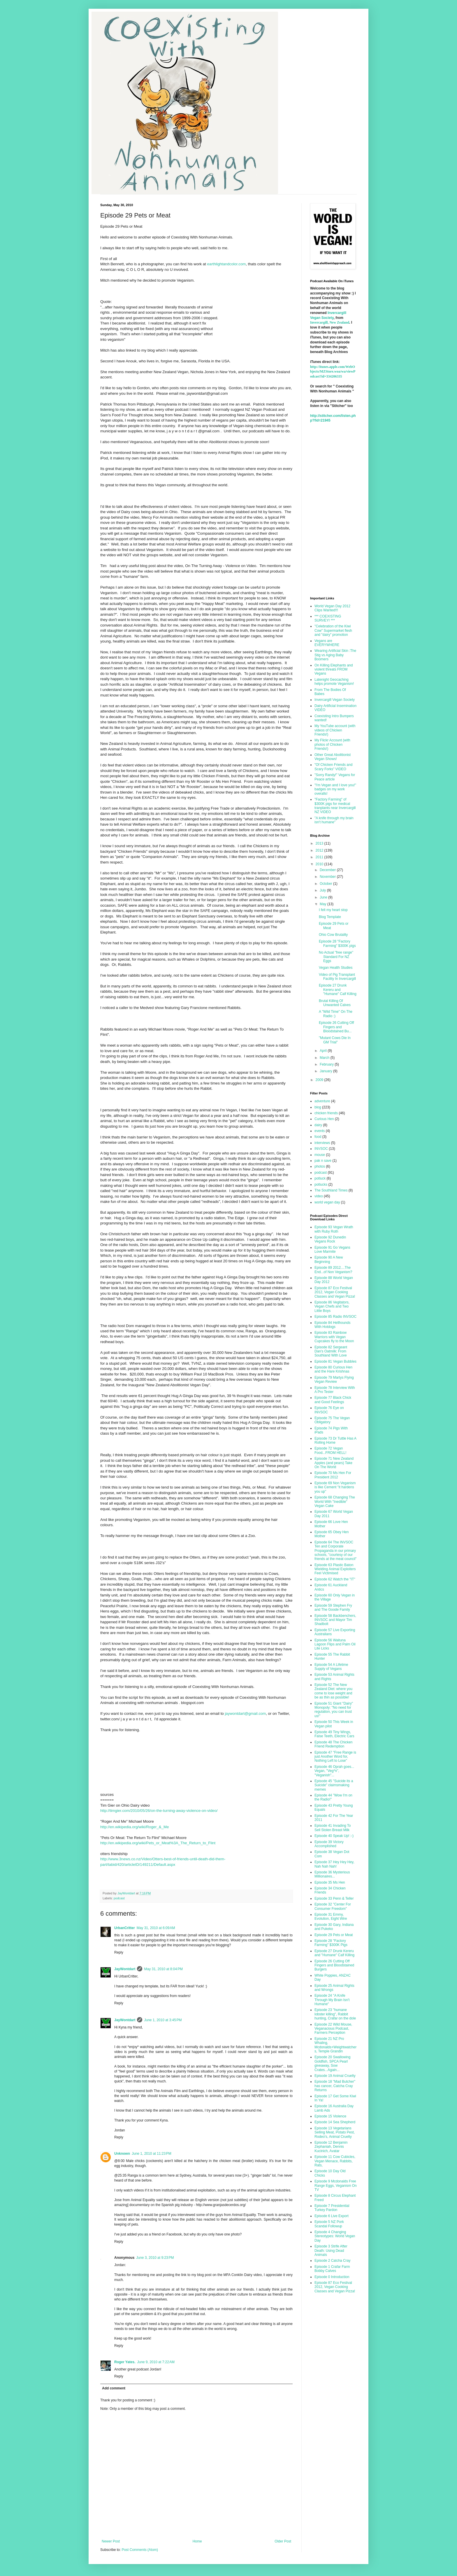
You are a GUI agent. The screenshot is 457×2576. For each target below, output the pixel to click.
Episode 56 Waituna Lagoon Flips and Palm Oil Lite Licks (335, 1644)
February (327, 1064)
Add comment (113, 2388)
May (323, 904)
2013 (320, 843)
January (326, 1071)
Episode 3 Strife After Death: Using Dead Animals (330, 2250)
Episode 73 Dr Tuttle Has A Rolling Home (335, 1440)
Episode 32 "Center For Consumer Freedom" (332, 1906)
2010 (320, 864)
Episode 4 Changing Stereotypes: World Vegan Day (334, 2236)
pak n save (322, 1161)
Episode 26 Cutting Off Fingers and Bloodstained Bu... (336, 1027)
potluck (320, 1178)
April (324, 1051)
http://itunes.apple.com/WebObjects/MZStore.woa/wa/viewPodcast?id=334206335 (332, 372)
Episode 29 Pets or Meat (333, 1935)
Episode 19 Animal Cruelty (335, 2076)
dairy (318, 1125)
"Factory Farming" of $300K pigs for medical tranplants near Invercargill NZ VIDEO (335, 805)
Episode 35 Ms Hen (329, 1882)
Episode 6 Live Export (331, 2216)
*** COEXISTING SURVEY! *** (327, 618)
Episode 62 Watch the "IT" (334, 1579)
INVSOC (321, 1149)
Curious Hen (324, 1119)
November (328, 877)
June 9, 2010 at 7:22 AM (155, 2362)
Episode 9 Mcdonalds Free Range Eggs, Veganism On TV (335, 2185)
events (319, 1131)
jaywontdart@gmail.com (245, 1713)
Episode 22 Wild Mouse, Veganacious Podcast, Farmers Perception (333, 2028)
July (323, 890)
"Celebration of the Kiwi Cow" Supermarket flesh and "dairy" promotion (333, 630)
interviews (322, 1143)
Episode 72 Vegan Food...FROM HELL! (330, 1450)
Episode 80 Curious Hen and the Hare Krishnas (333, 1369)
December (328, 870)
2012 (320, 850)
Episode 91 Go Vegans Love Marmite (332, 1249)
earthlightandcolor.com (226, 264)
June (324, 897)
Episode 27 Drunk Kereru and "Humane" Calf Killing (337, 989)
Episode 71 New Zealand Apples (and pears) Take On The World (334, 1463)
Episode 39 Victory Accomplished (329, 1844)
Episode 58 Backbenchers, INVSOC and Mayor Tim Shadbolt (335, 1620)
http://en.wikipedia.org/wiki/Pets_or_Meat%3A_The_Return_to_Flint (157, 1843)
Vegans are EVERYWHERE (326, 643)
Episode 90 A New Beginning (328, 1259)
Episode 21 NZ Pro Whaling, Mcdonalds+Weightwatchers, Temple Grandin (335, 2045)
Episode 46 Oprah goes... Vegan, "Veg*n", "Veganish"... (334, 1771)
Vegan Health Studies (335, 968)
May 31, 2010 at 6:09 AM (156, 1928)
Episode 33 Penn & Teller (334, 1898)
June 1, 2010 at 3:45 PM (163, 2020)
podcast (119, 1898)
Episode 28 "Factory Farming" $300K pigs (337, 943)
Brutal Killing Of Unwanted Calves (335, 1003)
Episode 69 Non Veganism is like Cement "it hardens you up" (335, 1487)
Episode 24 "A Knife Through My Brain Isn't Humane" (331, 2000)
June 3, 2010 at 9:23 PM (155, 2258)
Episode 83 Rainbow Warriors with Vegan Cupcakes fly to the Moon (334, 1337)
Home (197, 2541)
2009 (320, 1080)
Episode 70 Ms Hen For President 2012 (332, 1475)
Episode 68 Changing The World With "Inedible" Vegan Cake (334, 1501)
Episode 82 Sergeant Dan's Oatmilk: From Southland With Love (330, 1351)
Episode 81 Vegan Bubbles (335, 1361)
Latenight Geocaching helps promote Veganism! (334, 682)
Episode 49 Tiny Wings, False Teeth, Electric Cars (334, 1734)
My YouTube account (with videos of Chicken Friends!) (334, 730)
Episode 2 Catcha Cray (332, 2261)
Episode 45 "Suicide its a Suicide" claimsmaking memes (333, 1785)
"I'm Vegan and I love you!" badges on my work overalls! (335, 789)
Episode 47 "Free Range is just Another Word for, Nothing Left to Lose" (335, 1756)
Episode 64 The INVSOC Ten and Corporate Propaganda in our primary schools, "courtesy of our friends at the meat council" (335, 1550)
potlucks (320, 1184)
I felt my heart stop (333, 910)
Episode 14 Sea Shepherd (334, 2122)
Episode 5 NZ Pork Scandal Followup (329, 2224)
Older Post (283, 2541)
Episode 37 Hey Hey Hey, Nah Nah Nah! (334, 1864)
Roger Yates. (124, 2362)
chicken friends (326, 1113)
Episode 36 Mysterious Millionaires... (332, 1874)
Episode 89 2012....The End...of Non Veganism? (333, 1270)
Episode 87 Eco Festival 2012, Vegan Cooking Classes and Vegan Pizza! (334, 1292)
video (318, 1196)
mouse (319, 1155)
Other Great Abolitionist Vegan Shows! (332, 757)
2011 (320, 857)
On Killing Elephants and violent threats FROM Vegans (333, 669)
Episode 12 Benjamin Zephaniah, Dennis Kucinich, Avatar (330, 2146)
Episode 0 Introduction (331, 2277)
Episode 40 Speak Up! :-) (334, 1836)
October (326, 884)
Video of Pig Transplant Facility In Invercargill (337, 977)
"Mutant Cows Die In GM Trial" (335, 1040)
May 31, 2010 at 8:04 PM (163, 1969)
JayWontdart (124, 1969)
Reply (118, 1952)
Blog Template (330, 917)
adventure (322, 1101)
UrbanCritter (124, 1928)
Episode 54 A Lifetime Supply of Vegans (331, 1667)
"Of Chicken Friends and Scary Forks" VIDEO (333, 767)
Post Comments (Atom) (140, 2550)
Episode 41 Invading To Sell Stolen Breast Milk (332, 1828)
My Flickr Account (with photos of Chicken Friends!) (332, 744)
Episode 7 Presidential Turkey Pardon (331, 2208)
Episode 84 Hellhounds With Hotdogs (332, 1325)
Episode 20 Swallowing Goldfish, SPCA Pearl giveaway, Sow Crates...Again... (332, 2063)
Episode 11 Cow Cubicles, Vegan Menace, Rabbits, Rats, (334, 2161)
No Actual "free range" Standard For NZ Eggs (336, 956)
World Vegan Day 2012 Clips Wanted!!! (332, 608)
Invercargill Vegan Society (334, 700)
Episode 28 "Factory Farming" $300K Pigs (330, 1943)
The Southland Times (330, 1190)
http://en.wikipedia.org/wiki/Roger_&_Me (134, 1827)
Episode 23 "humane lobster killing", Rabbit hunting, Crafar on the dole (335, 2014)
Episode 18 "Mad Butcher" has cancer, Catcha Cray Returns (334, 2086)
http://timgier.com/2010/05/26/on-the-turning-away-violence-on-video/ (158, 1810)
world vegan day (327, 1202)
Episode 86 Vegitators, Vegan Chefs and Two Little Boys (331, 1306)
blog (317, 1107)
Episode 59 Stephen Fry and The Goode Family (333, 1607)
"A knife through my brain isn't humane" (334, 820)
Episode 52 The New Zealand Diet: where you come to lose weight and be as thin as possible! (333, 1691)
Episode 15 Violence (330, 2116)
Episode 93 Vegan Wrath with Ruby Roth (333, 1229)
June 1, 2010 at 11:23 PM (151, 2154)
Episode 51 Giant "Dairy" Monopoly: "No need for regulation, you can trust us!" (333, 1709)
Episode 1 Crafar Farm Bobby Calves (332, 2269)
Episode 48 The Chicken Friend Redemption (333, 1744)
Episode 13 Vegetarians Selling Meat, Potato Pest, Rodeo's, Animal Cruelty (334, 2132)
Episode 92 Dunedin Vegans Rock (330, 1239)
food (317, 1137)
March (325, 1058)
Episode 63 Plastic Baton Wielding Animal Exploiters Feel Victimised (335, 1569)
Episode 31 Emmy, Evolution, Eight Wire (330, 1916)
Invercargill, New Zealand (329, 322)
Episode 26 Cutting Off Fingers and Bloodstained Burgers (334, 1965)
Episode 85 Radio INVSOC (335, 1317)
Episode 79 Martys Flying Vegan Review (334, 1379)
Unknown (122, 2154)
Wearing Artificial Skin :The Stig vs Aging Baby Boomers (335, 655)
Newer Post (111, 2541)
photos (319, 1166)
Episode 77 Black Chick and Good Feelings (332, 1400)
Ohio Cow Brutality (333, 935)
